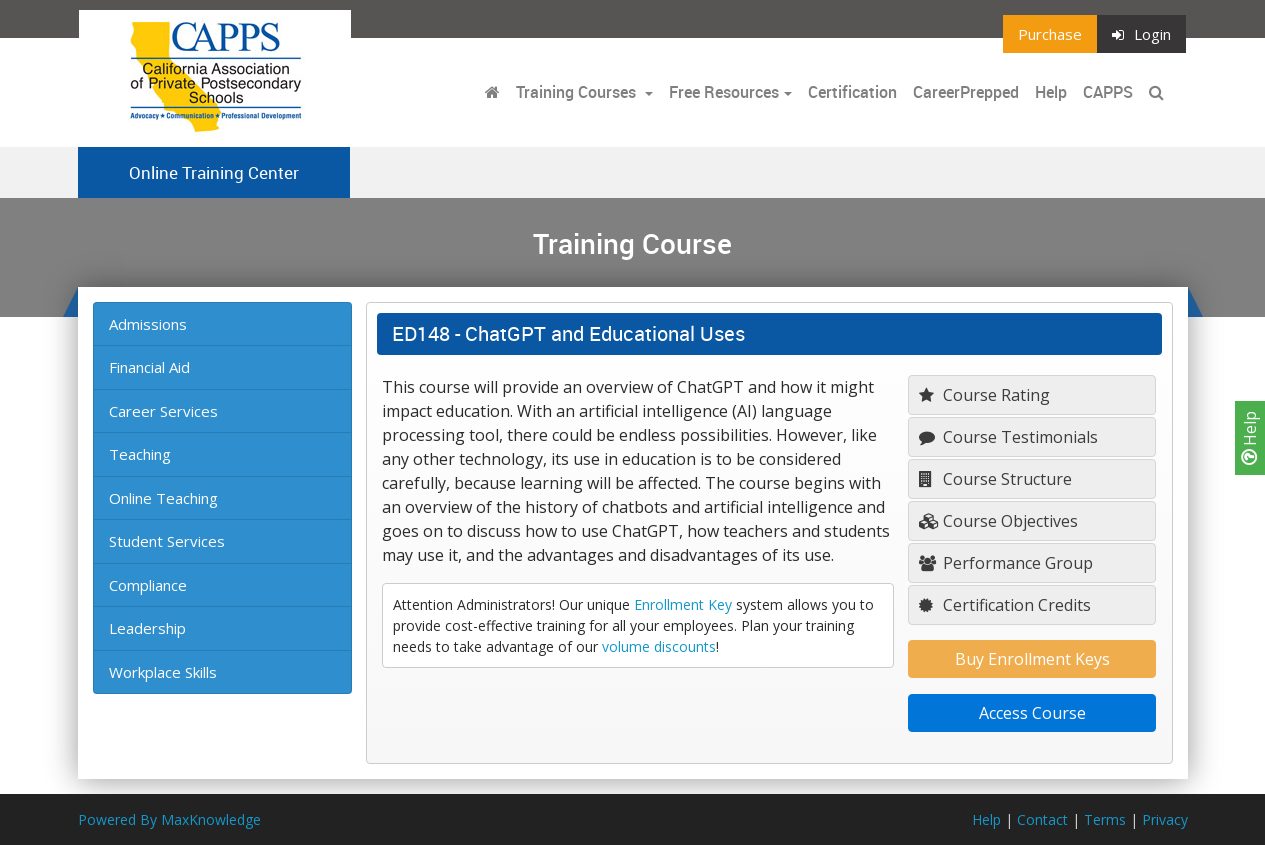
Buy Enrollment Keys (1032, 659)
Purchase (1050, 34)
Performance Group (1006, 563)
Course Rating (984, 395)
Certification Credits (1005, 605)
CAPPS (1108, 92)
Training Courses (578, 92)
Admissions (148, 324)
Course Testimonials (1008, 437)
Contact (1042, 819)
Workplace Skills (163, 672)
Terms (1105, 819)
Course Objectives (998, 521)
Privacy (1165, 819)
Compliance (148, 585)
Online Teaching (163, 498)
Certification (852, 92)
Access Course (1032, 713)
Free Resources (724, 92)
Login (1141, 34)
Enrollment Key (683, 604)
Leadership (147, 628)
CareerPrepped (966, 92)
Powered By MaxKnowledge (169, 819)
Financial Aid (149, 367)
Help (1250, 438)
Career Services (163, 411)
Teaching (140, 454)
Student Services (167, 541)
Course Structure (995, 479)
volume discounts (659, 646)
